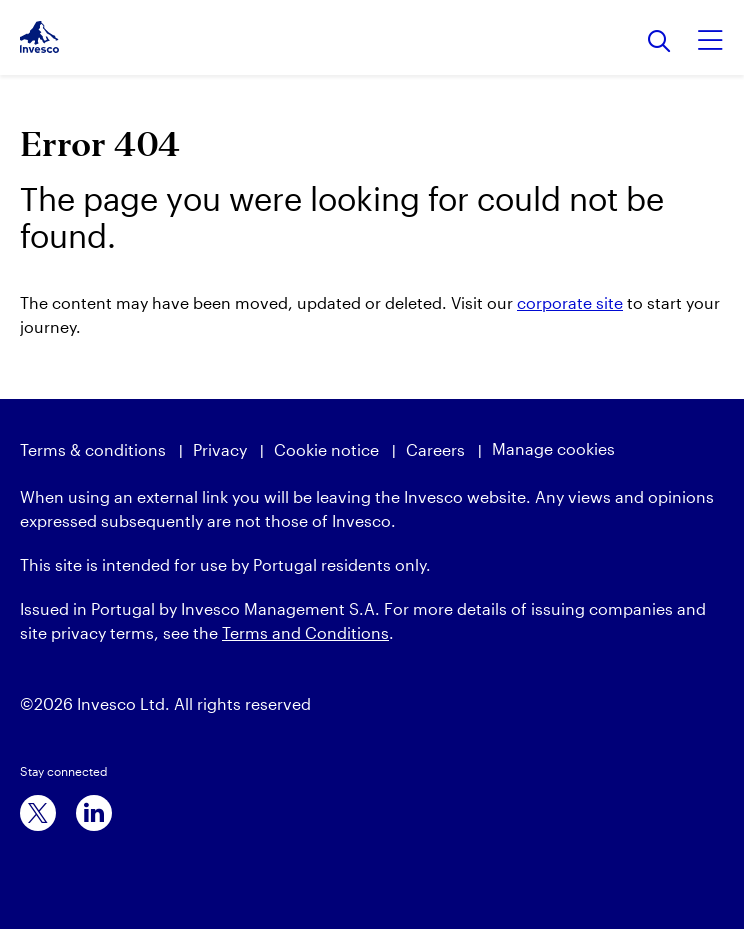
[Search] (659, 42)
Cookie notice (326, 449)
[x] (38, 813)
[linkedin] (94, 813)
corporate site (570, 302)
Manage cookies (553, 448)
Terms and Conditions (305, 632)
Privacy (220, 449)
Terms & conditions (93, 449)
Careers (435, 449)
